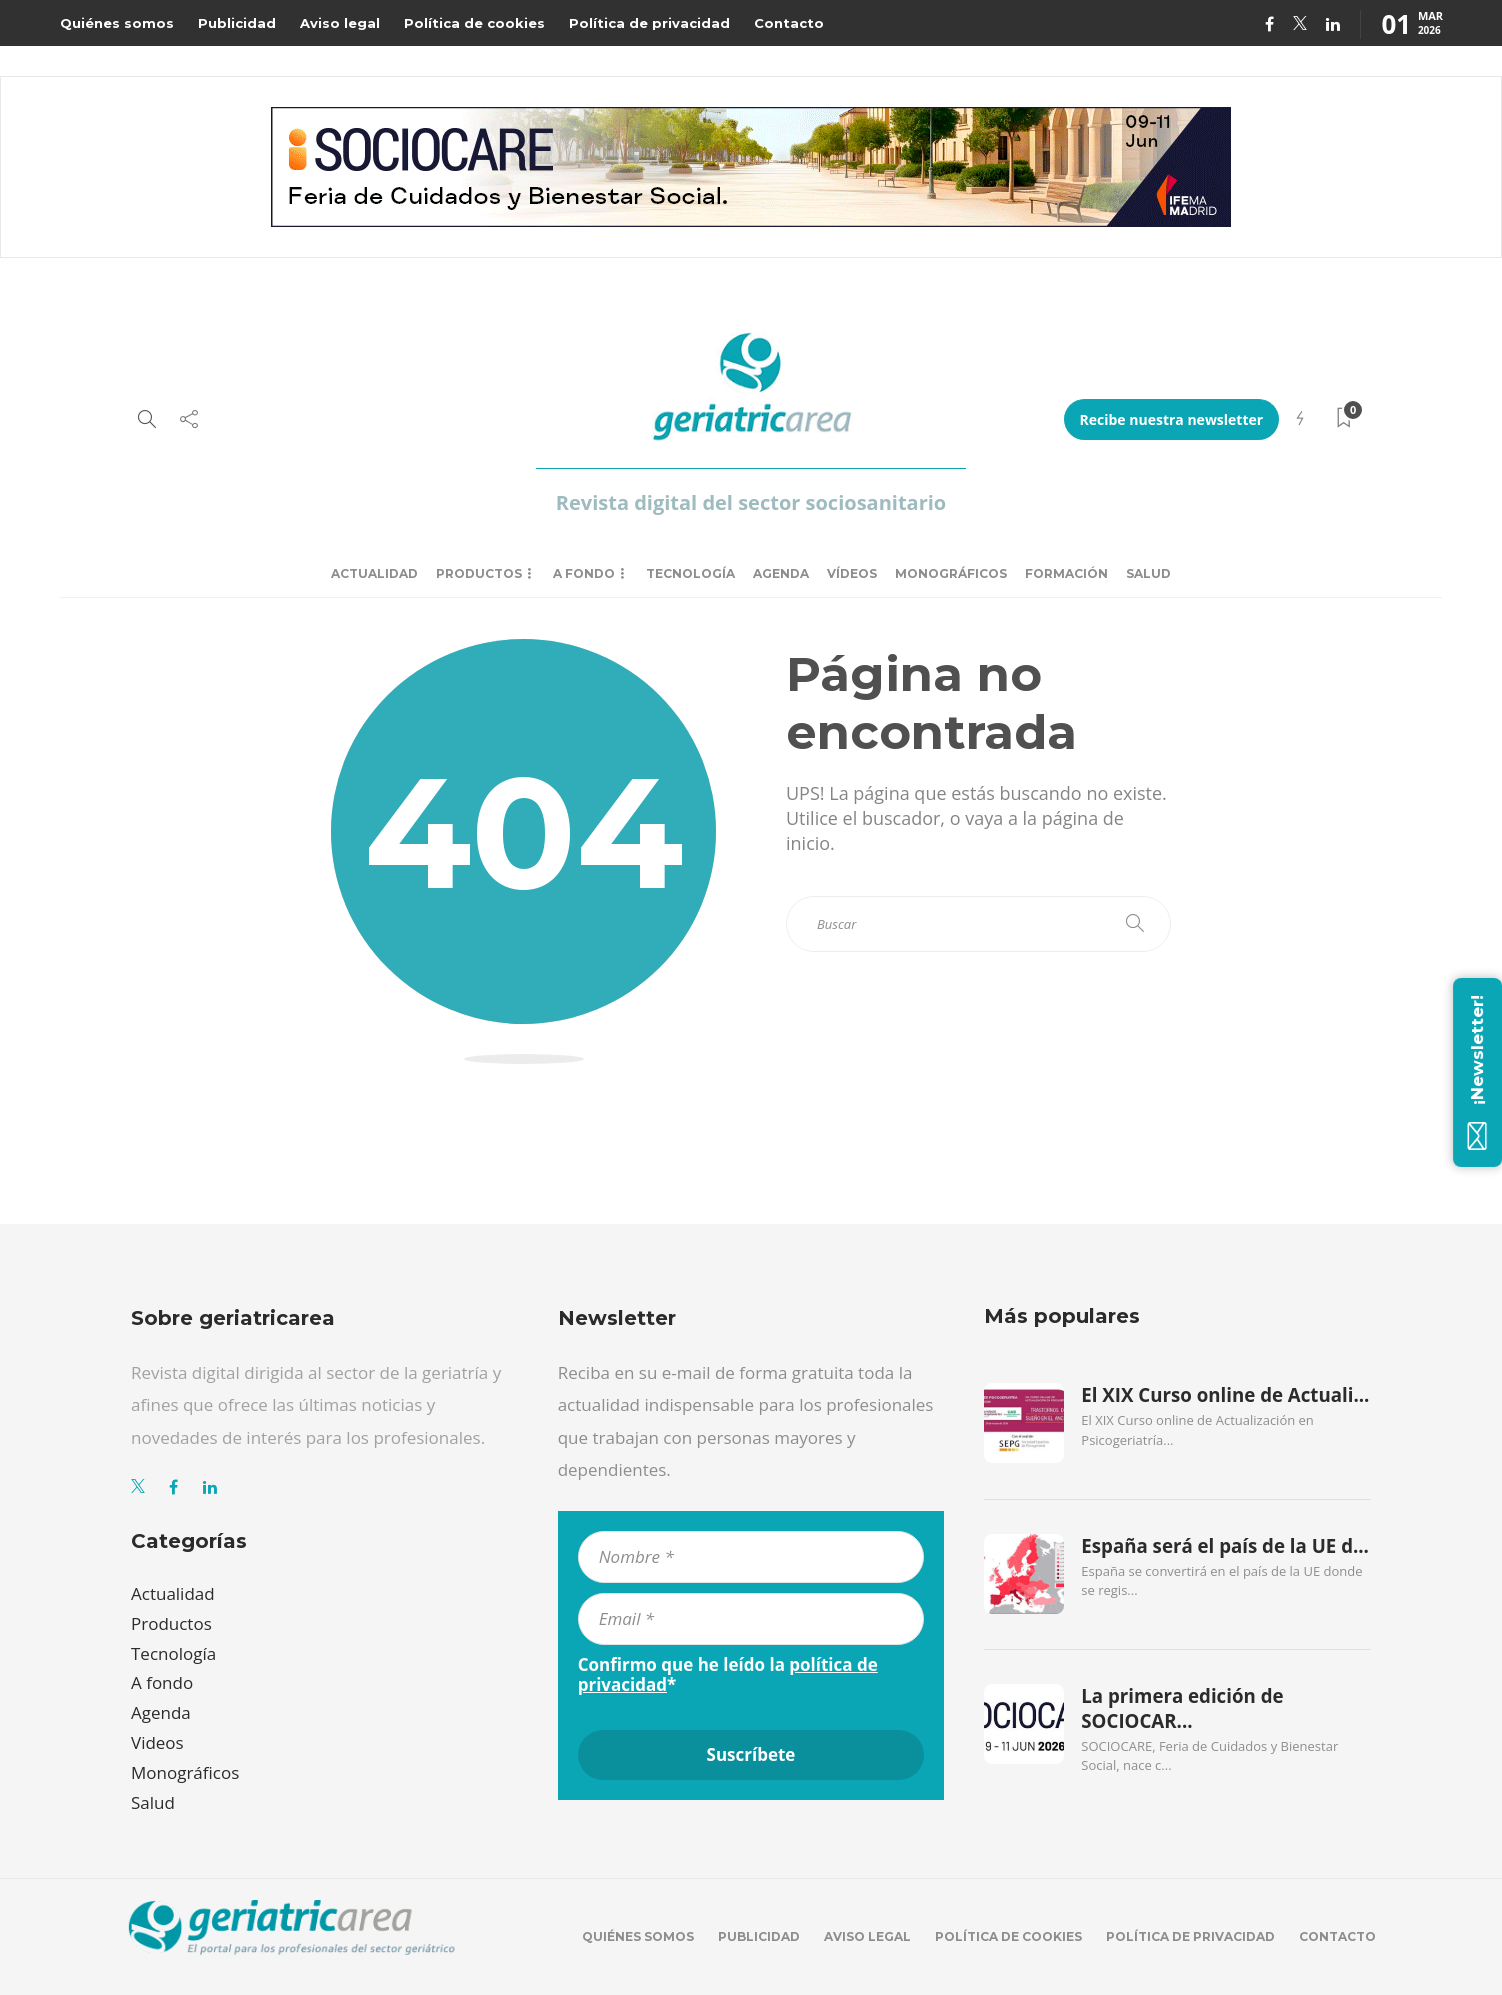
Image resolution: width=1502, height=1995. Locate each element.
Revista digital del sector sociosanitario (751, 502)
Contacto (789, 23)
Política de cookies (474, 23)
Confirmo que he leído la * (728, 1675)
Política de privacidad (649, 23)
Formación (1066, 573)
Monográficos (951, 573)
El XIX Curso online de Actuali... (1225, 1395)
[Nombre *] (751, 1557)
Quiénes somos (117, 23)
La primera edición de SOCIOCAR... (1182, 1708)
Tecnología (690, 573)
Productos (479, 573)
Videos (157, 1742)
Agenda (781, 573)
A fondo (584, 573)
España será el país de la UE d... (1225, 1546)
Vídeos (852, 573)
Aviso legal (340, 23)
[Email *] (751, 1619)
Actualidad (374, 573)
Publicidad (237, 23)
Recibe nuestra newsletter (1172, 419)
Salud (1148, 573)
